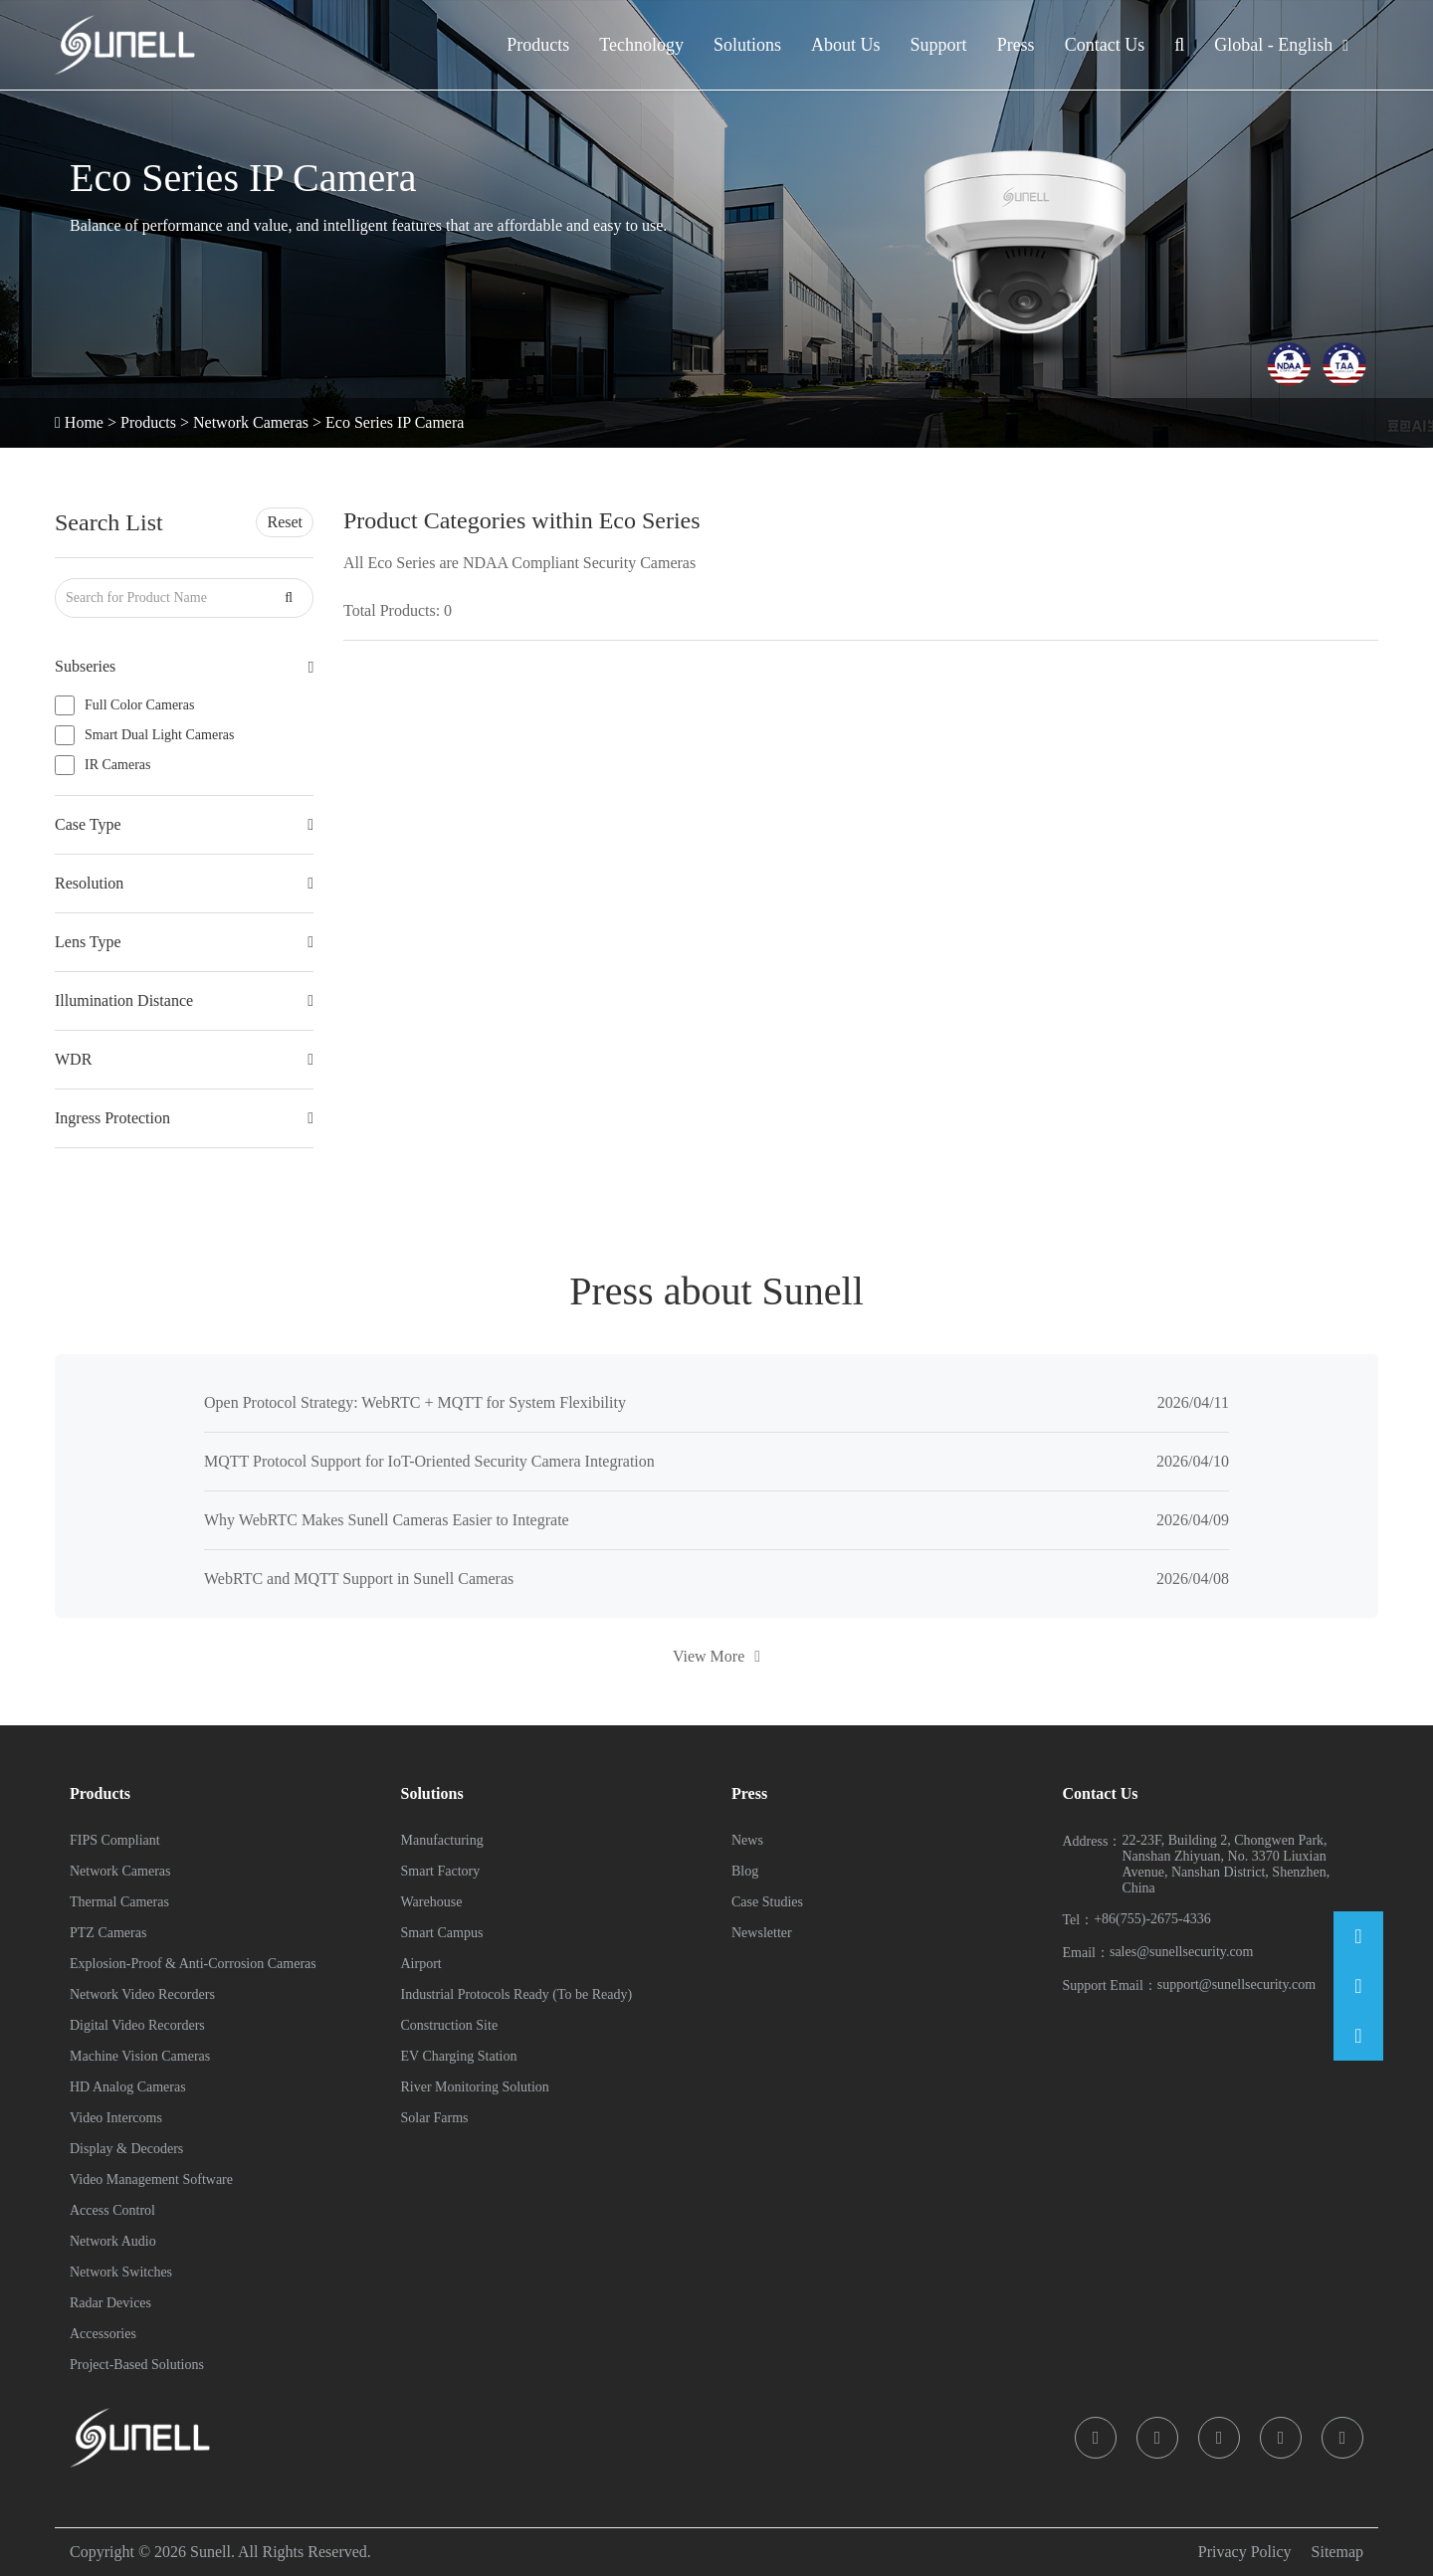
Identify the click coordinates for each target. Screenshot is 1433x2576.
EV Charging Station (459, 2056)
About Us (846, 45)
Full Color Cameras (139, 704)
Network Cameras (250, 422)
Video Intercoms (116, 2117)
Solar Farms (435, 2117)
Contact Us (1105, 45)
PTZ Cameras (108, 1932)
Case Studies (767, 1901)
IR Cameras (117, 764)
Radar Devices (110, 2302)
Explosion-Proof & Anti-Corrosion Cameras (193, 1963)
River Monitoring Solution (475, 2087)
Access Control (112, 2210)
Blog (744, 1871)
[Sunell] (125, 45)
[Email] (1358, 1936)
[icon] (1096, 2438)
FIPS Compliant (115, 1840)
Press (1016, 45)
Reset (285, 521)
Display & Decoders (126, 2148)
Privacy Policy (1245, 2551)
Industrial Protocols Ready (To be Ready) (517, 1994)
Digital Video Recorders (137, 2025)
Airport (421, 1963)
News (747, 1840)
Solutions (747, 45)
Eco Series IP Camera (394, 422)
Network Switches (121, 2272)
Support (939, 45)
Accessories (103, 2333)
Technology (641, 45)
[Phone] (1358, 1986)
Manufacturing (442, 1840)
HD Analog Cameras (128, 2087)
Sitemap (1337, 2551)
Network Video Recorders (142, 1994)
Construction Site (450, 2025)
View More (716, 1656)
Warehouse (432, 1901)
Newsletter (761, 1932)
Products (538, 45)
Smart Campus (442, 1932)
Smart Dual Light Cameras (159, 734)
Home (84, 422)
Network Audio (113, 2241)
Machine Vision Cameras (140, 2056)
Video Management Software (151, 2179)
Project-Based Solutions (137, 2364)
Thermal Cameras (119, 1901)
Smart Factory (441, 1871)
